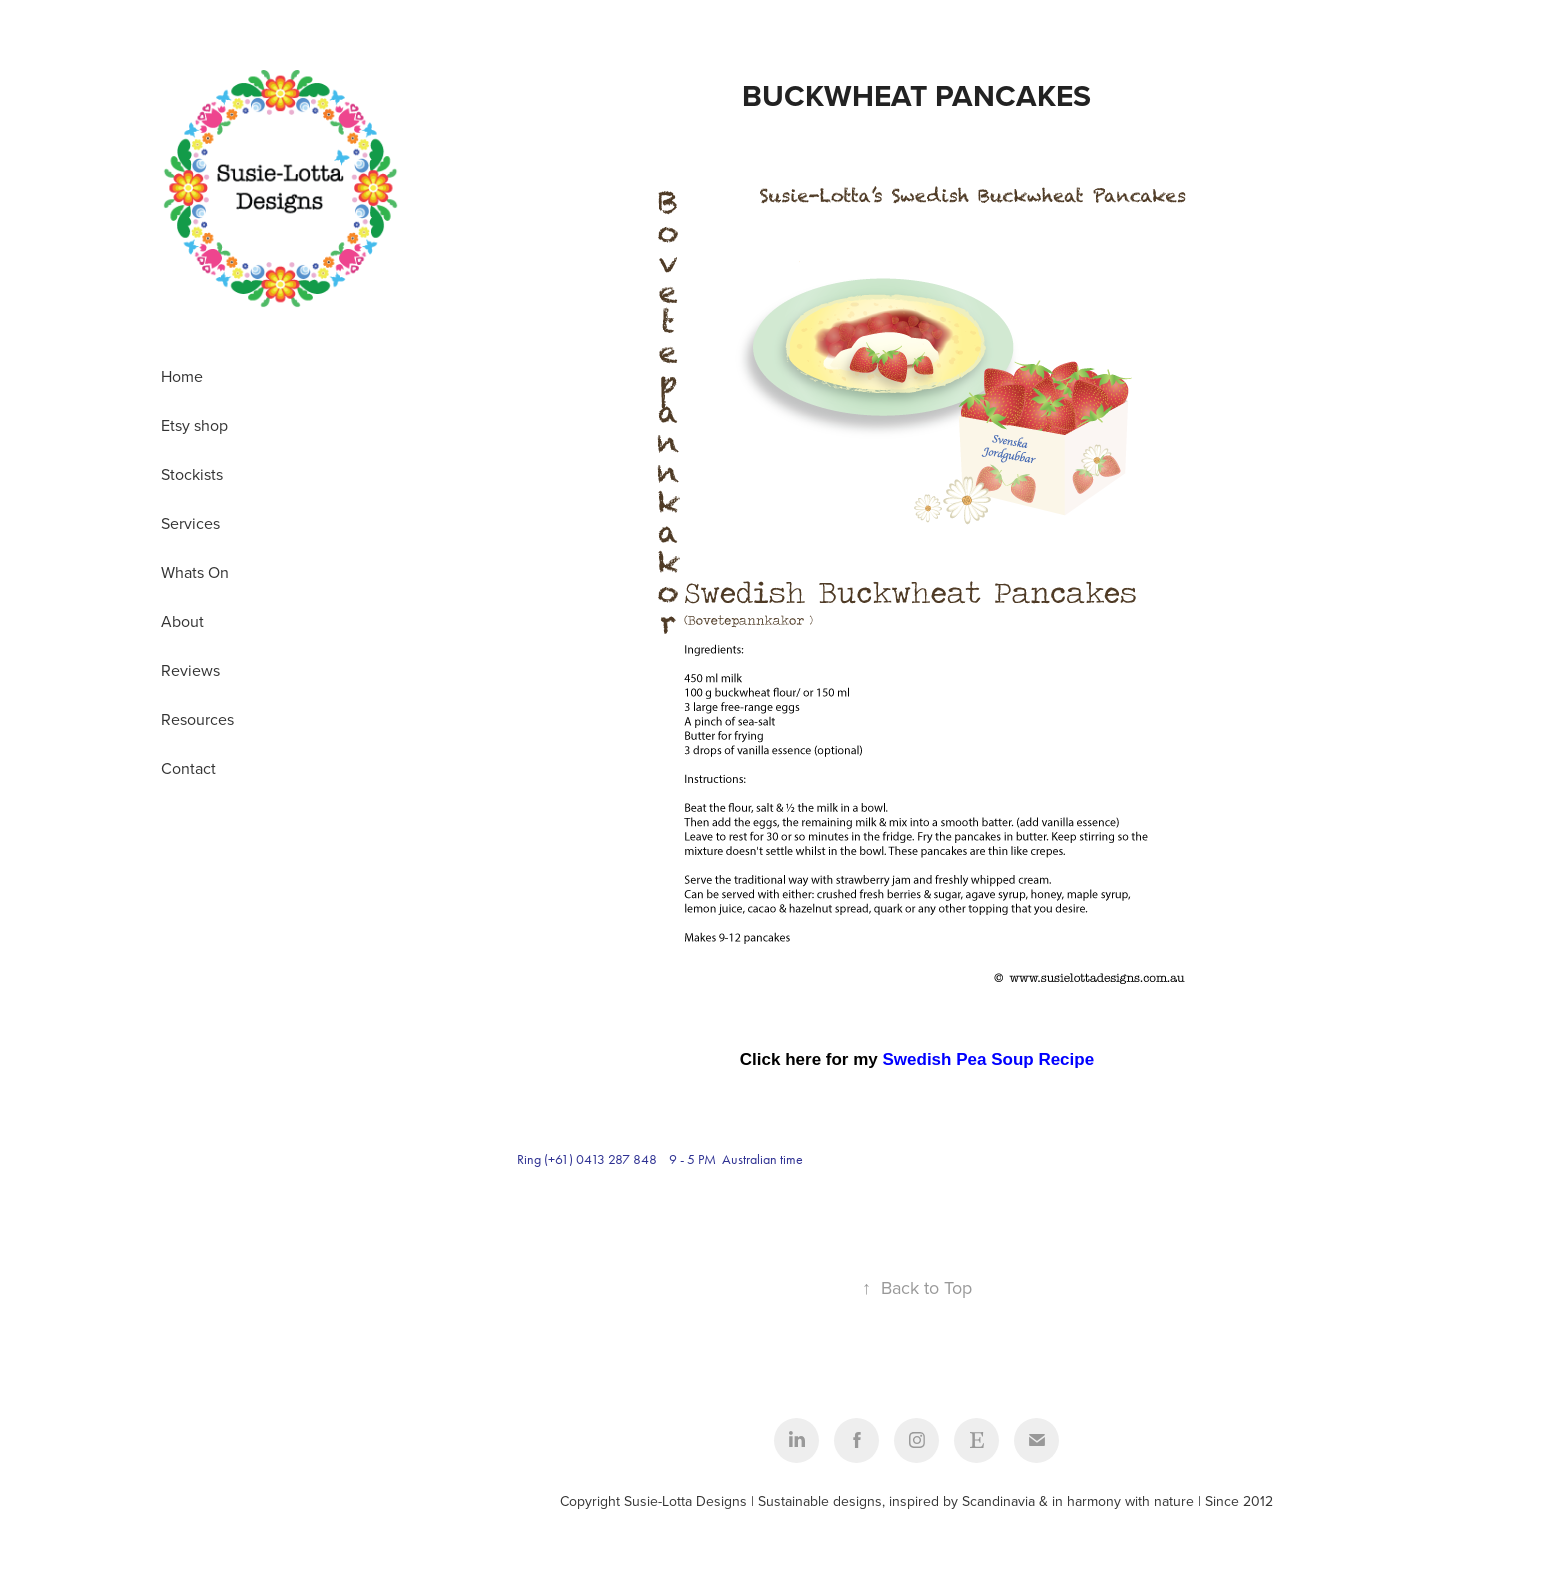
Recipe (1066, 1059)
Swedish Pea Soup (961, 1059)
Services (190, 523)
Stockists (192, 474)
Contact (188, 768)
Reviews (190, 670)
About (182, 621)
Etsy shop (194, 425)
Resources (197, 719)
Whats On (195, 572)
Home (182, 376)
